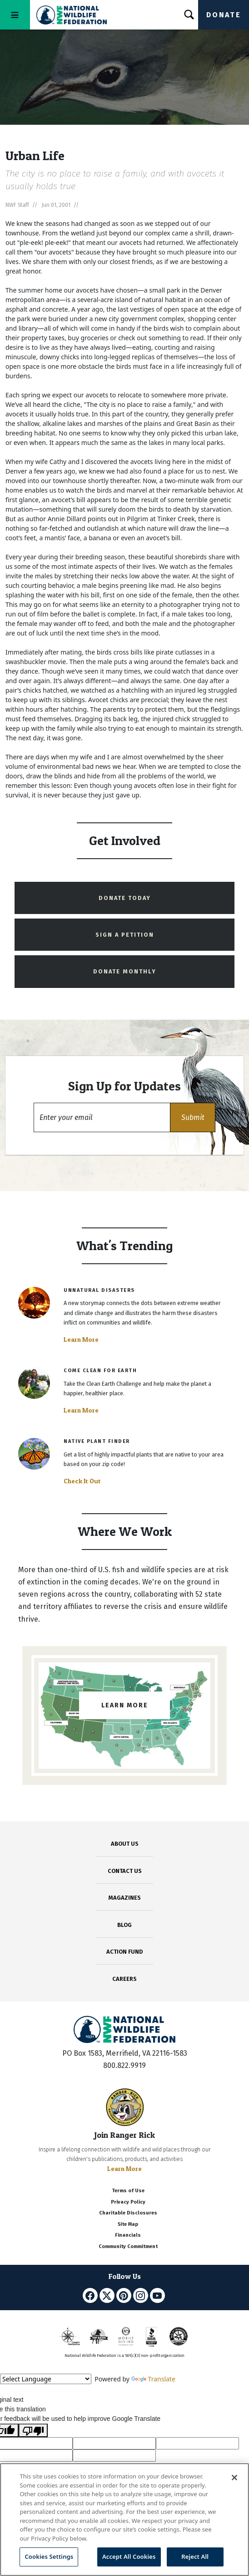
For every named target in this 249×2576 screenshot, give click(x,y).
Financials (128, 2235)
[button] (192, 1117)
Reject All (195, 2556)
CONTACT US (125, 1870)
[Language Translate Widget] (45, 2379)
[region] (124, 2519)
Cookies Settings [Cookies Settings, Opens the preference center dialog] (49, 2556)
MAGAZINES (125, 1897)
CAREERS (124, 1978)
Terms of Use (128, 2191)
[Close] (234, 2478)
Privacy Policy (128, 2202)
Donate (223, 14)
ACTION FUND (124, 1951)
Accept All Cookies (129, 2556)
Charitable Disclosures (128, 2213)
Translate (153, 2379)
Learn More (81, 1339)
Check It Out (82, 1481)
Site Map (128, 2224)
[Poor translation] (33, 2430)
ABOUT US (125, 1843)
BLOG (124, 1924)
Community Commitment (128, 2246)
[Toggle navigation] (15, 14)
